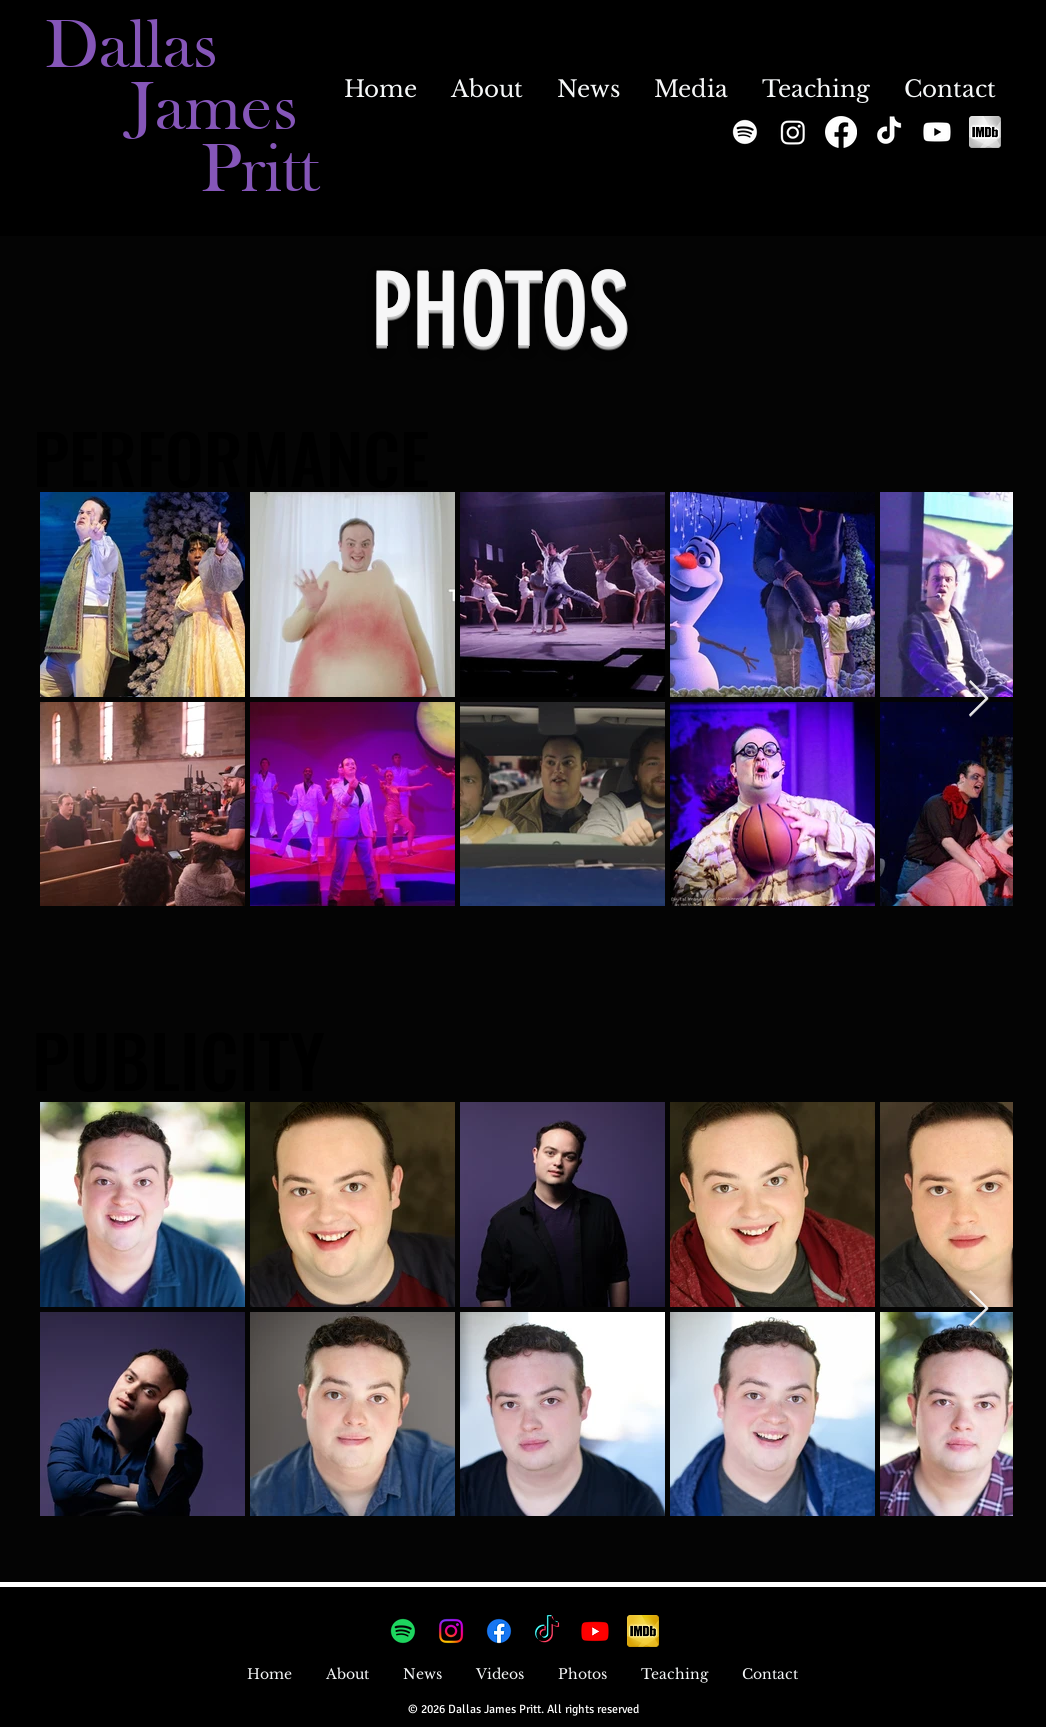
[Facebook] (841, 132)
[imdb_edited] (643, 1631)
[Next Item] (978, 699)
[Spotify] (745, 132)
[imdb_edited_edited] (985, 132)
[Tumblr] (822, 22)
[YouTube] (854, 22)
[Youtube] (937, 132)
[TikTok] (889, 132)
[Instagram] (790, 22)
